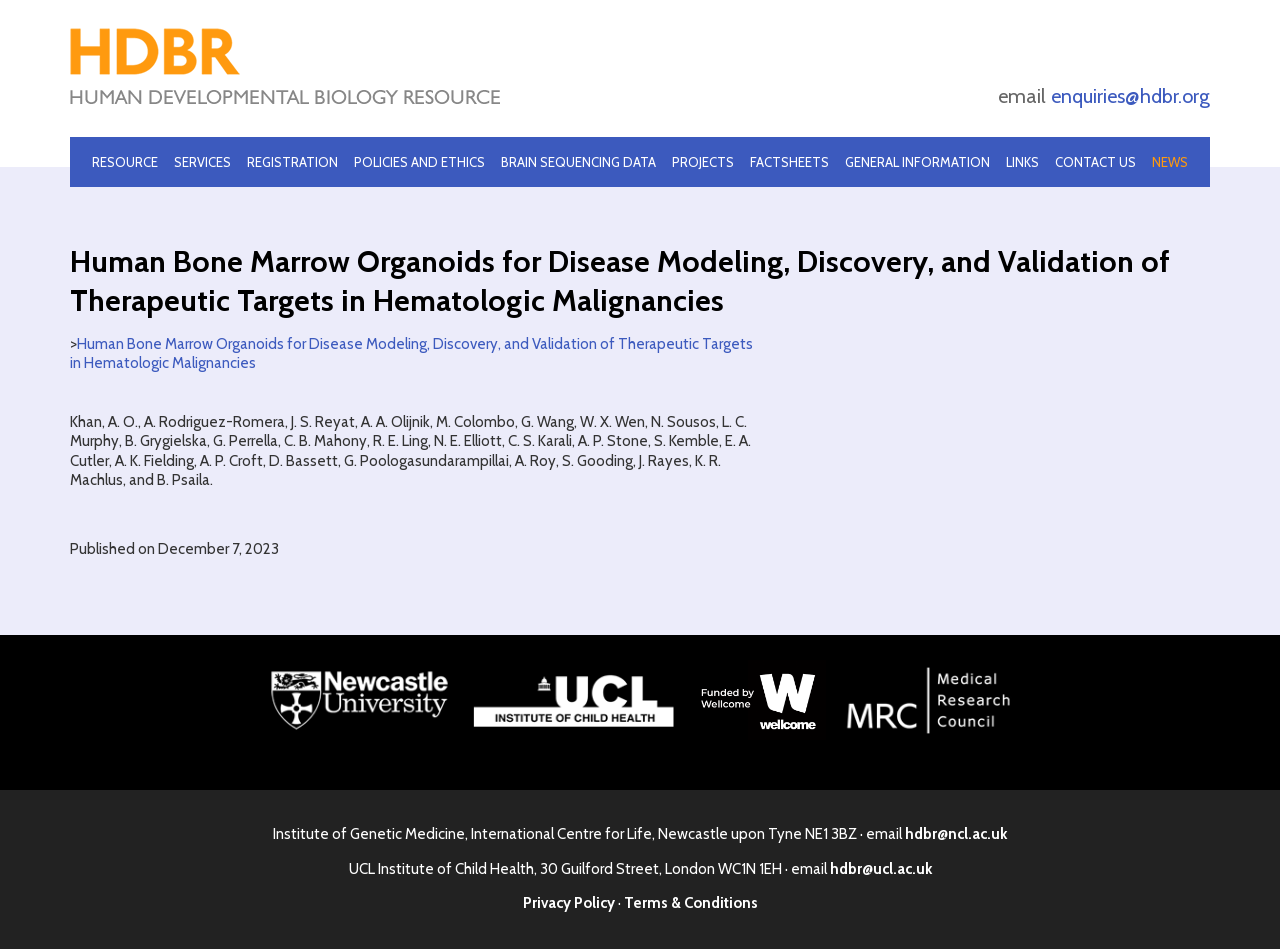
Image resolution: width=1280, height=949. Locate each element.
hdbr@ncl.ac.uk (956, 834)
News (1170, 162)
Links (1022, 162)
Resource (125, 162)
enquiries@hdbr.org (1130, 96)
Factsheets (789, 162)
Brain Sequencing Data (578, 162)
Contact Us (1095, 162)
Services (202, 162)
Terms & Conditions (691, 903)
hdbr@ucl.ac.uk (881, 869)
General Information (917, 162)
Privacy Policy (569, 903)
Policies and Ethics (419, 162)
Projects (703, 162)
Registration (292, 162)
